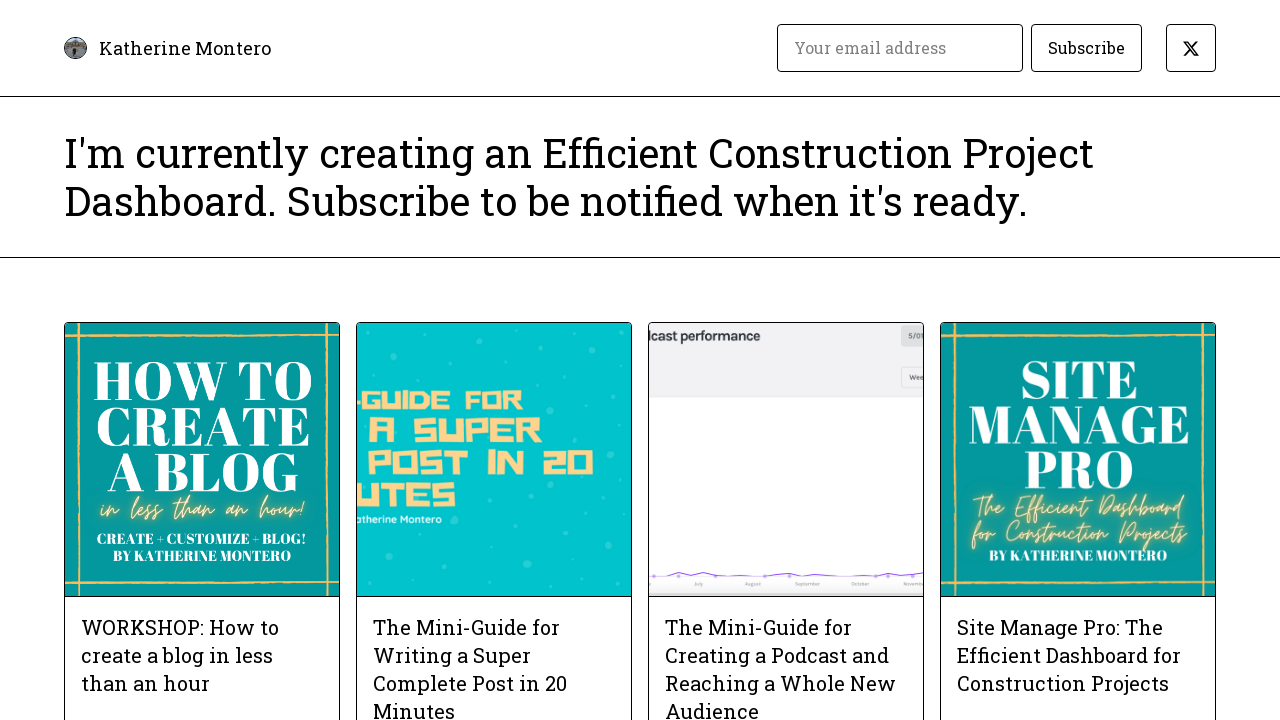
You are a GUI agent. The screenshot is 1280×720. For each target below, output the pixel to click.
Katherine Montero (185, 48)
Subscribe (1086, 47)
